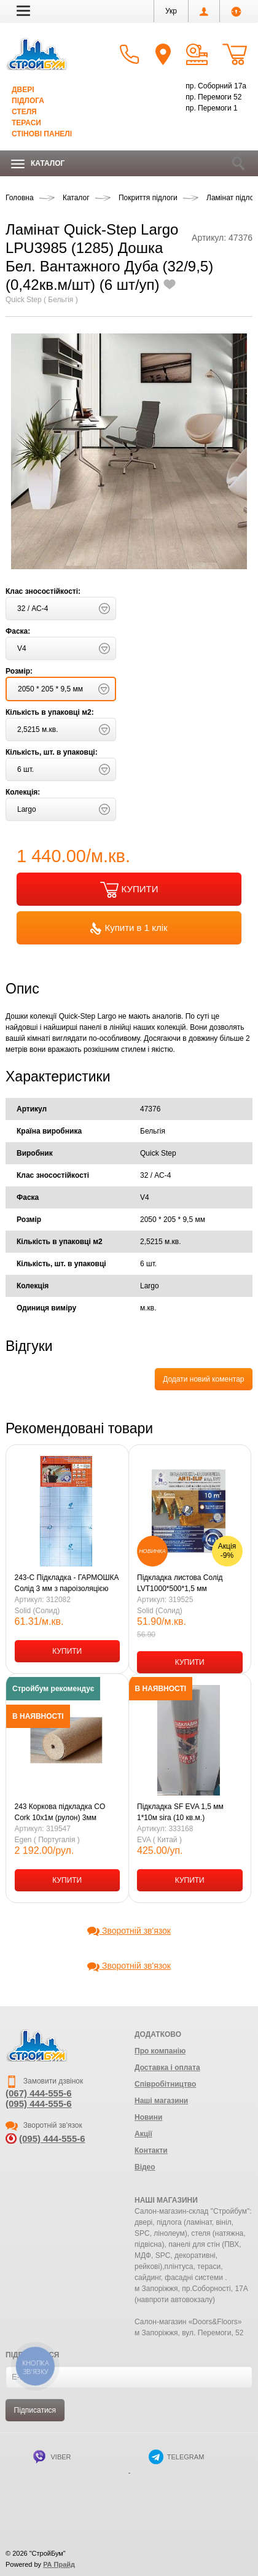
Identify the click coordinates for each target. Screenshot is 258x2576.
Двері (23, 89)
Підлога (28, 100)
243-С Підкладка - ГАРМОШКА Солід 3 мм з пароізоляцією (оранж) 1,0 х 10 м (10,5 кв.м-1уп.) (67, 1583)
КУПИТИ (129, 890)
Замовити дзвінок (44, 2081)
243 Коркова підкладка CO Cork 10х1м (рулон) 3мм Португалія (60, 1812)
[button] (23, 10)
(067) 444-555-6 (39, 2093)
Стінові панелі (42, 134)
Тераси (26, 123)
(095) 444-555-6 (39, 2103)
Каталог (37, 163)
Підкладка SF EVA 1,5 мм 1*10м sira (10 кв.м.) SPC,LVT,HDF (180, 1812)
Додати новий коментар (203, 1379)
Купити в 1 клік (128, 928)
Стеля (24, 111)
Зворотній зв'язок (129, 1931)
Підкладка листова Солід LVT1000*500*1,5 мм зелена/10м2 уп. (180, 1583)
